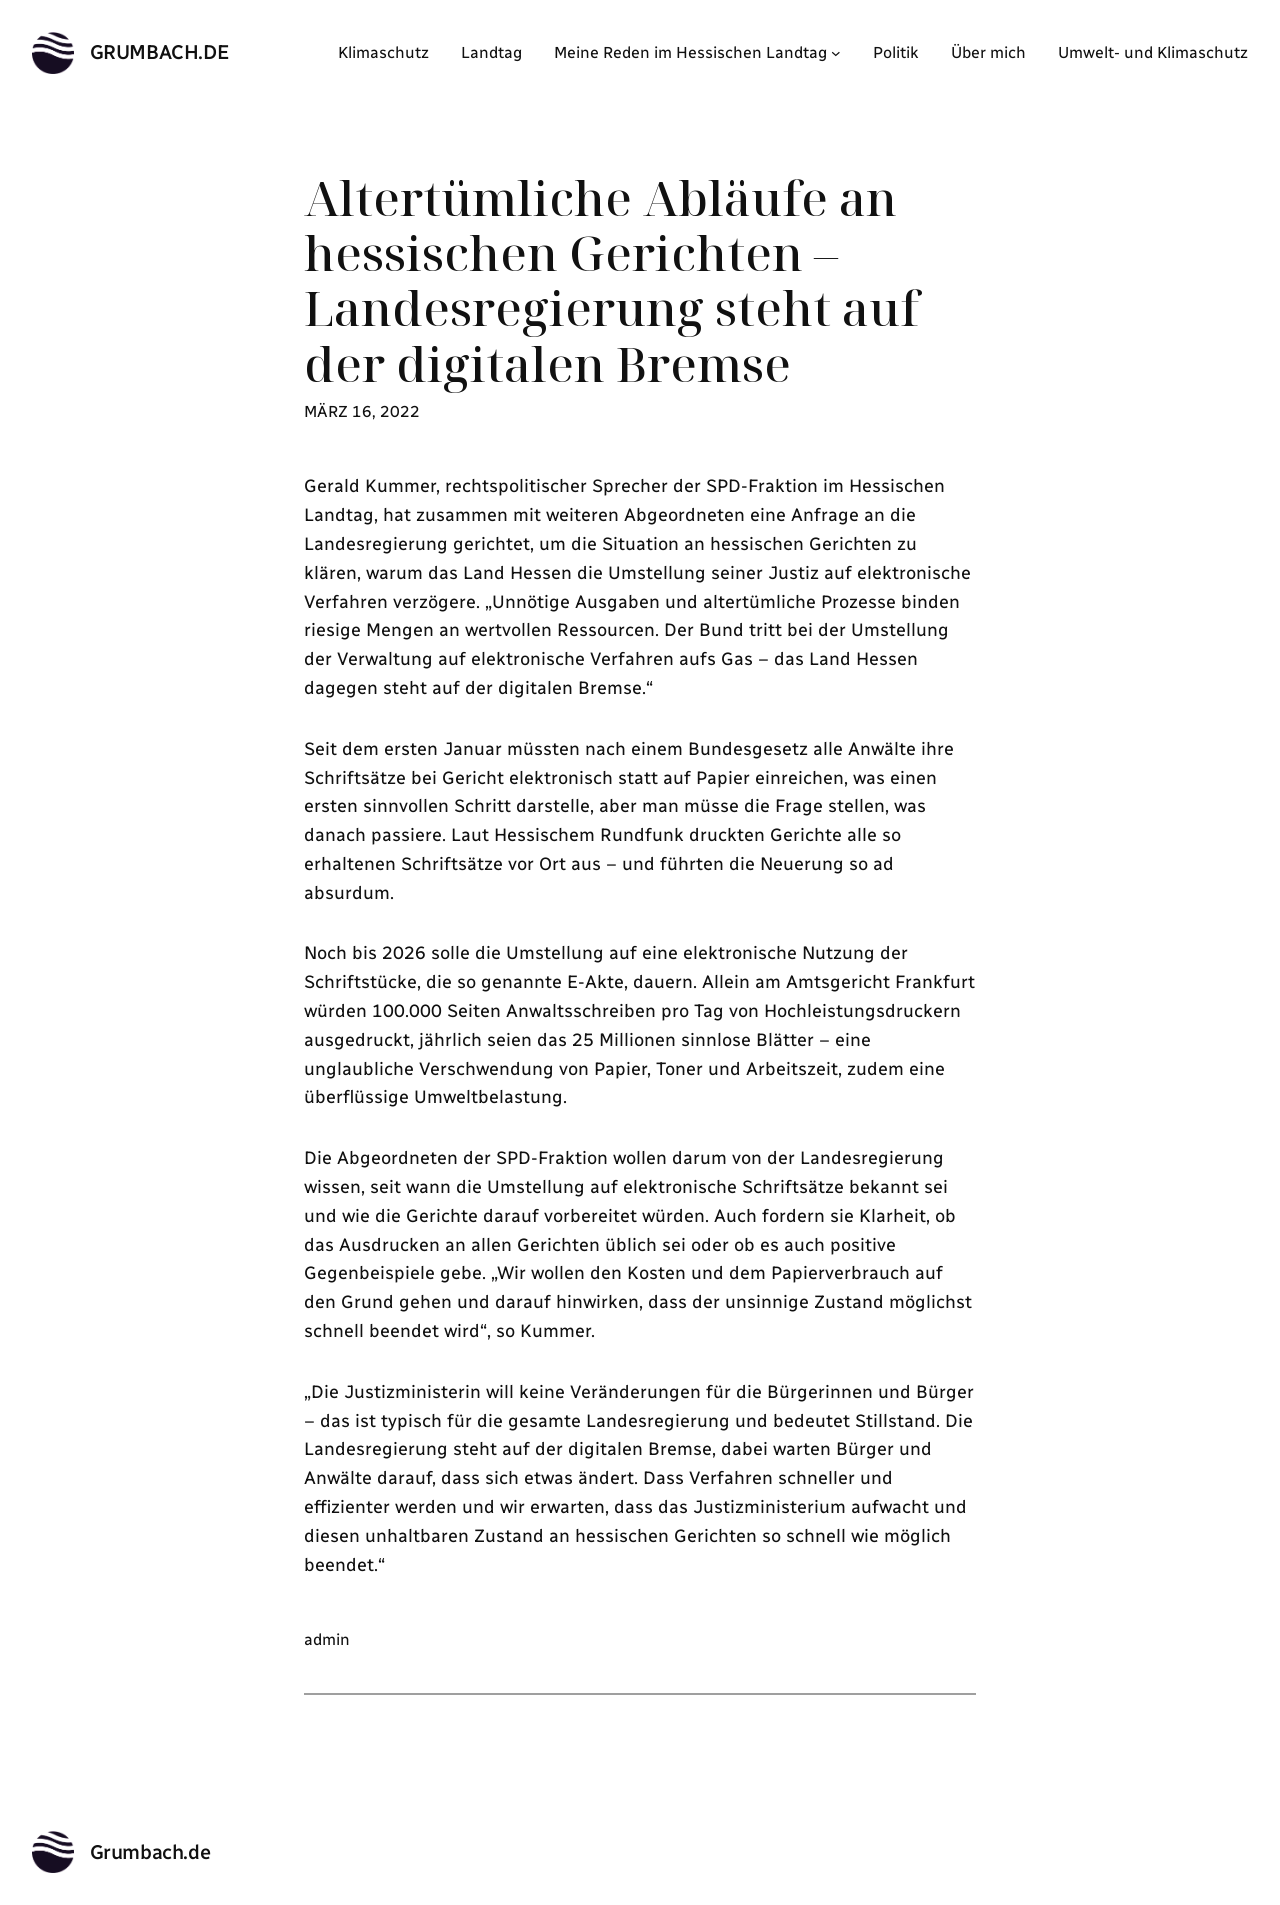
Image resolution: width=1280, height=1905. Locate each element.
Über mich (988, 52)
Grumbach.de (160, 52)
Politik (896, 52)
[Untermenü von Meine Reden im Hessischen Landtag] (836, 53)
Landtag (491, 52)
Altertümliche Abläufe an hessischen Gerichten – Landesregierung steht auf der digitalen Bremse (611, 280)
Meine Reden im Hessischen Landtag (690, 52)
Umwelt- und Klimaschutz (1153, 52)
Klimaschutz (383, 52)
